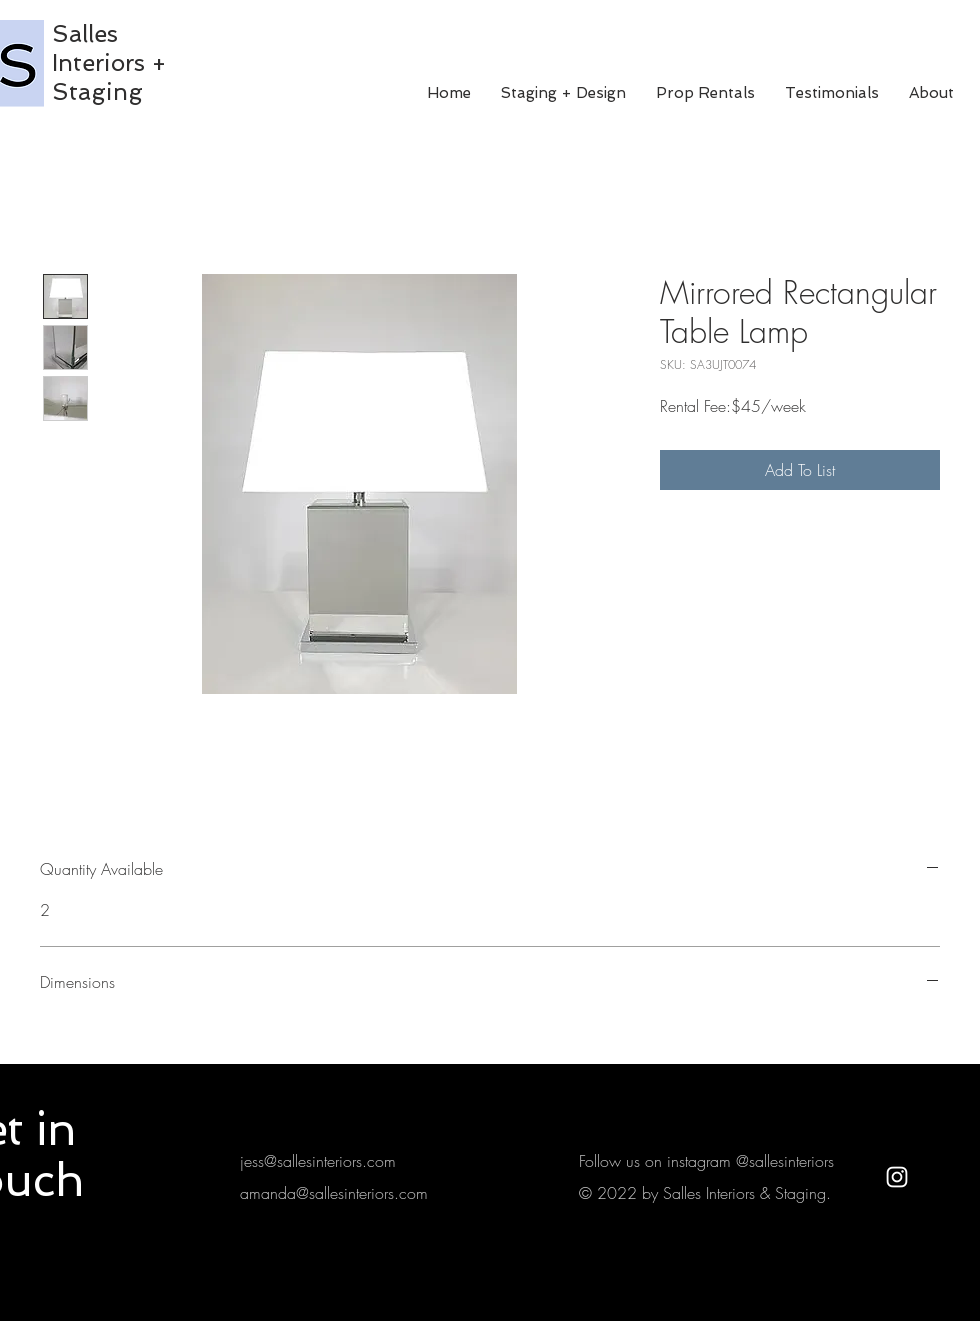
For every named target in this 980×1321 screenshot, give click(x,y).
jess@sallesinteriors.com (318, 1161)
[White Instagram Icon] (897, 1177)
